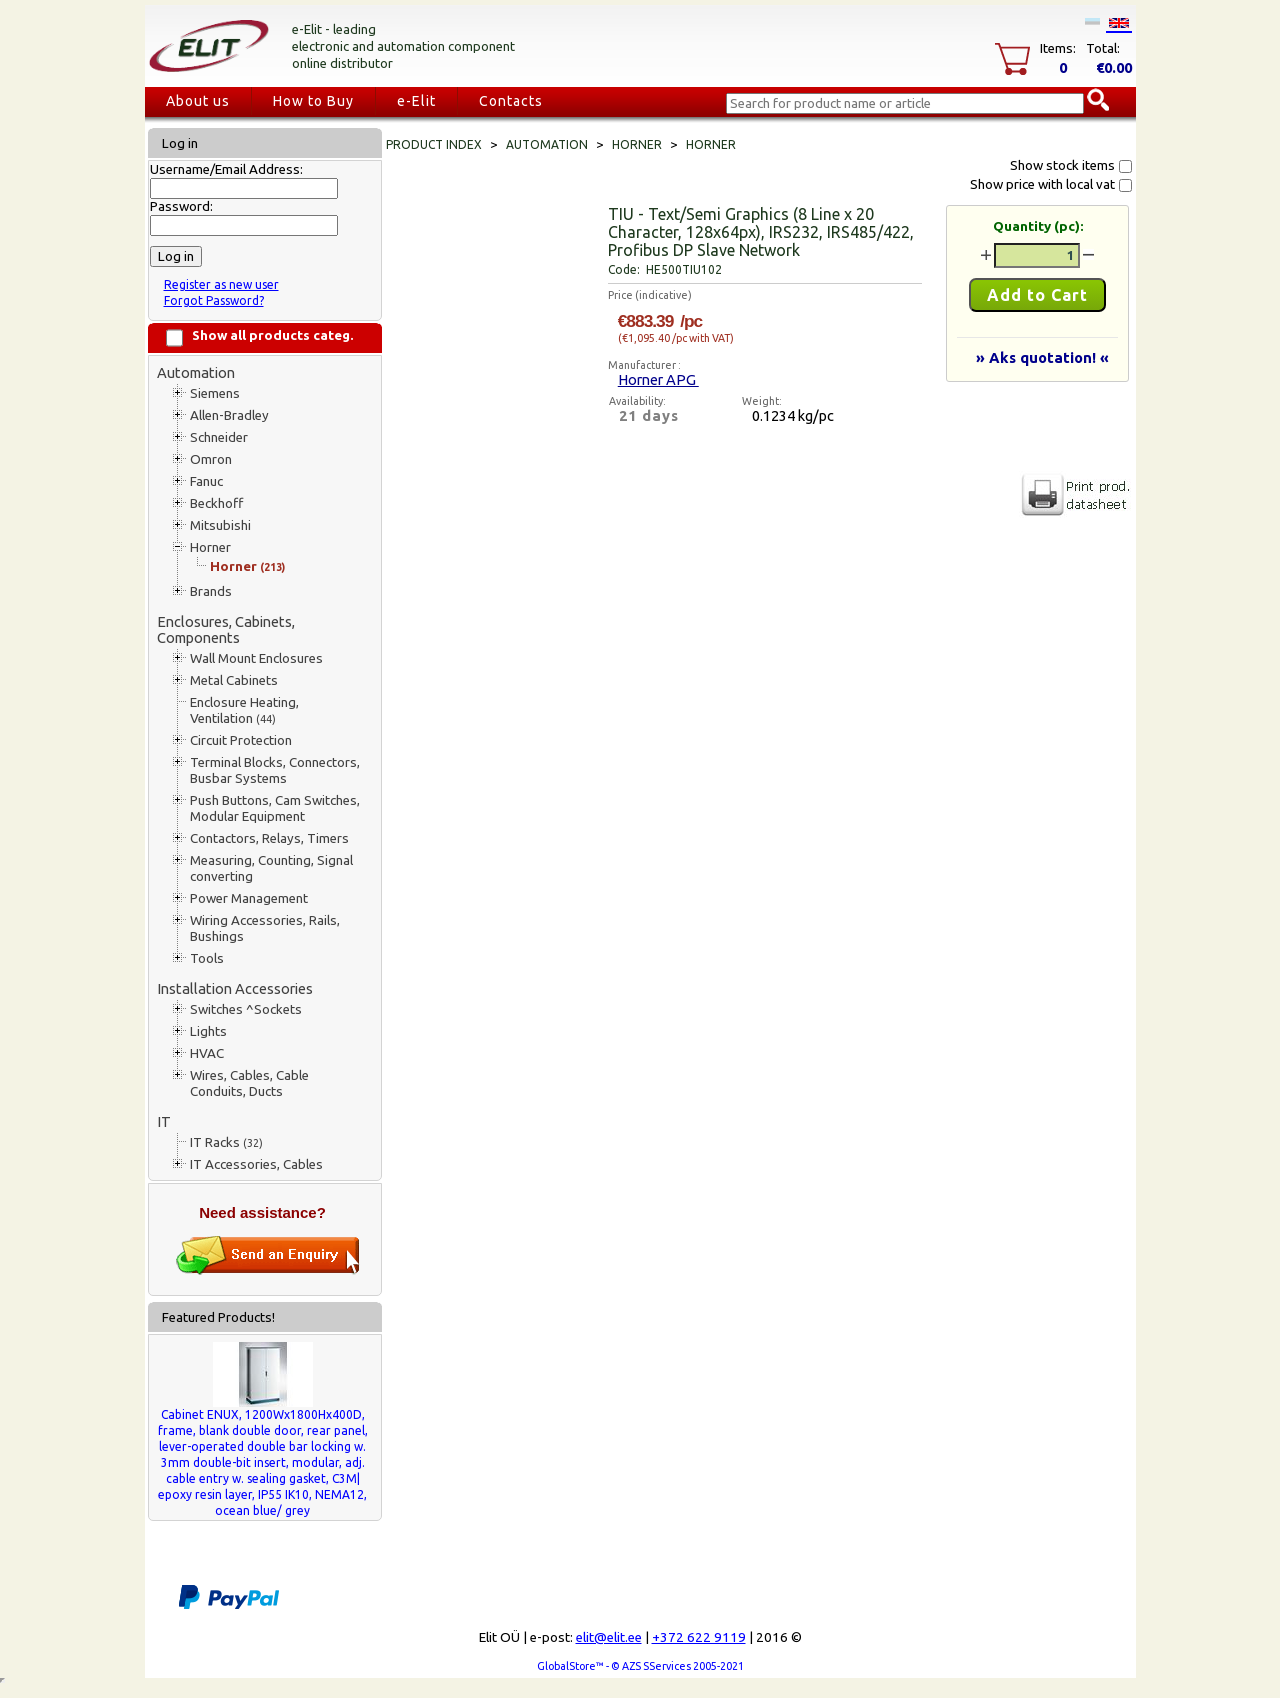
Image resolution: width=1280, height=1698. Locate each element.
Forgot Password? (214, 300)
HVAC (207, 1053)
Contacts (511, 101)
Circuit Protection (241, 740)
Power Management (249, 898)
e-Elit (416, 101)
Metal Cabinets (234, 680)
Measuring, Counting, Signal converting (271, 868)
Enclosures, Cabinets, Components (226, 629)
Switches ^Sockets (246, 1009)
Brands (211, 591)
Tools (207, 958)
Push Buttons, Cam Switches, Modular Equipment (275, 808)
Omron (211, 459)
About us (198, 101)
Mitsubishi (220, 525)
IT (164, 1121)
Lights (208, 1031)
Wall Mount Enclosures (256, 658)
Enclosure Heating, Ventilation (244, 710)
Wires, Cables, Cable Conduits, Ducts (249, 1083)
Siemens (215, 393)
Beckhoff (216, 503)
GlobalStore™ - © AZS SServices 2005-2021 (640, 1666)
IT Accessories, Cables (256, 1164)
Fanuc (206, 481)
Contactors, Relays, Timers (269, 838)
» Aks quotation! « (1042, 357)
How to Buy (313, 101)
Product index (434, 144)
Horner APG (658, 379)
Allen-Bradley (229, 415)
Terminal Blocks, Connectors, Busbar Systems (275, 770)
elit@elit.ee (609, 1637)
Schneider (219, 437)
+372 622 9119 (699, 1637)
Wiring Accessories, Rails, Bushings (265, 928)
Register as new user (221, 284)
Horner (210, 547)
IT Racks (226, 1142)
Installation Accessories (235, 988)
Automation (196, 372)
